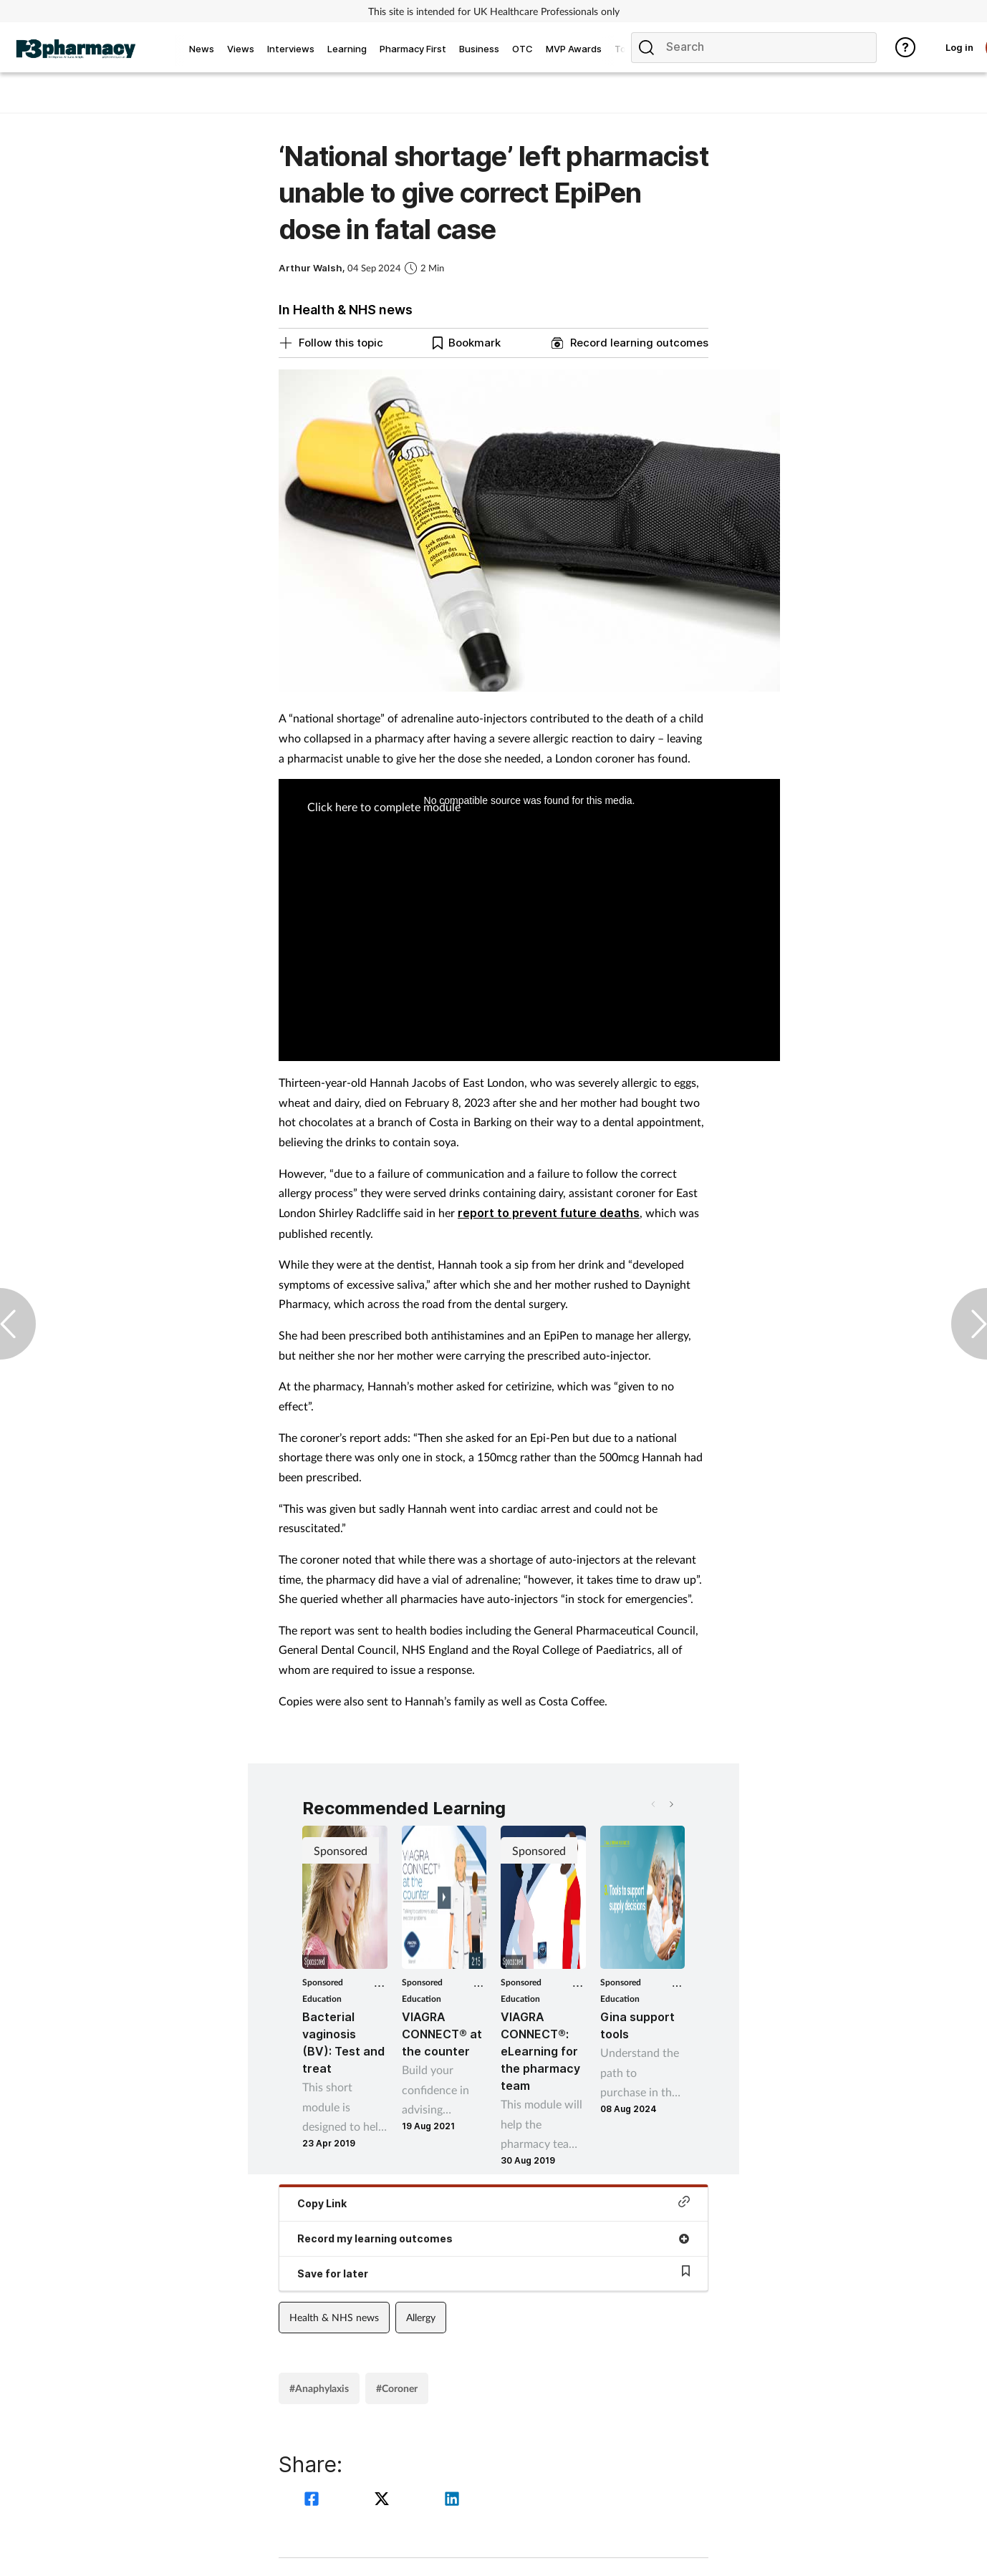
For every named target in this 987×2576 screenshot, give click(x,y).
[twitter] (384, 2500)
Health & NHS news (334, 2317)
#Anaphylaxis (319, 2388)
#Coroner (397, 2388)
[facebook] (314, 2500)
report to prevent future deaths (549, 1213)
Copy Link (493, 2202)
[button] (670, 1804)
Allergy (420, 2317)
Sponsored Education (322, 1990)
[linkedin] (452, 2500)
